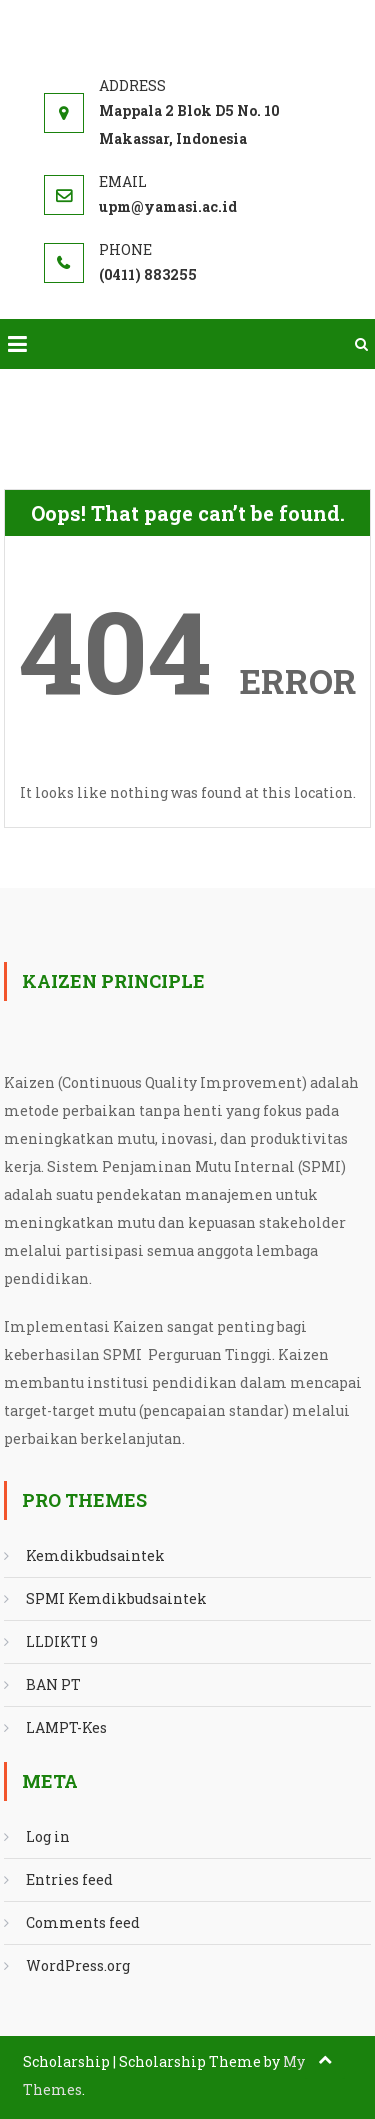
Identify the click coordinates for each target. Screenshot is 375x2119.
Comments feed (83, 1922)
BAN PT (53, 1684)
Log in (48, 1836)
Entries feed (69, 1879)
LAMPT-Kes (66, 1727)
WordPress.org (78, 1965)
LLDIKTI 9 (62, 1641)
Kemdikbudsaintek (95, 1555)
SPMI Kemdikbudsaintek (116, 1598)
